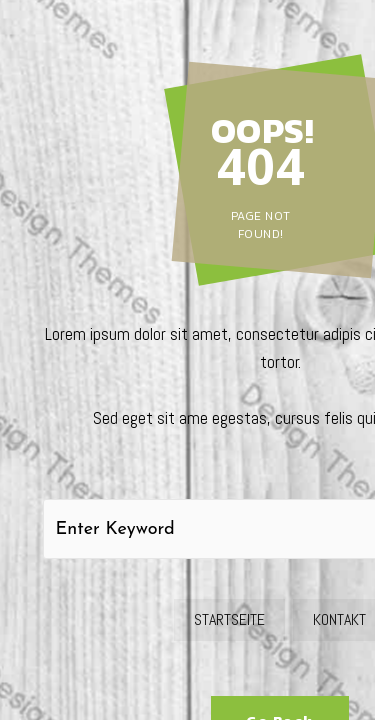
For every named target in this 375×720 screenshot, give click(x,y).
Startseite (229, 619)
